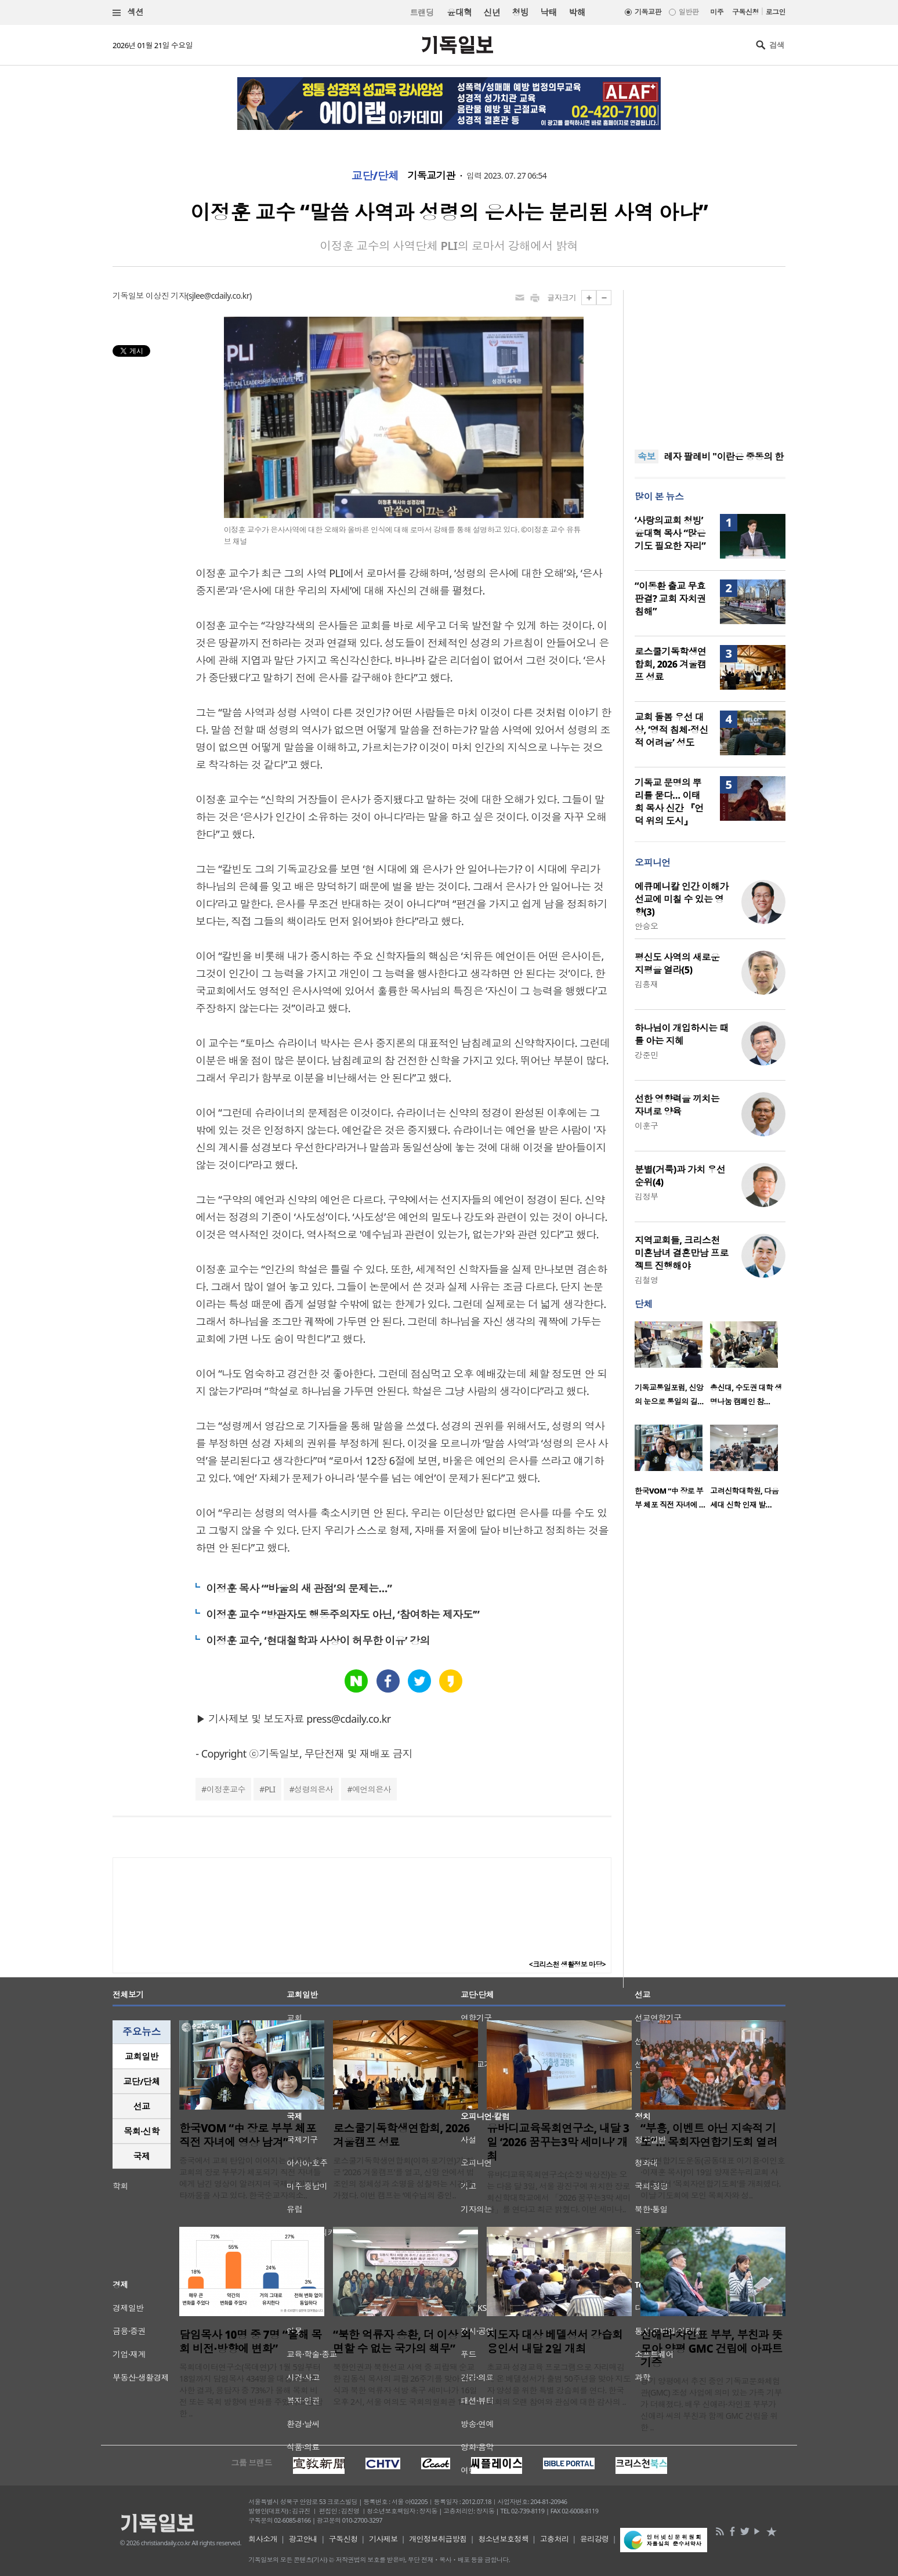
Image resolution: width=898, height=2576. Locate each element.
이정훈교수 (226, 1789)
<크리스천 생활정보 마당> (567, 1964)
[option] (672, 1367)
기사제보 (383, 2539)
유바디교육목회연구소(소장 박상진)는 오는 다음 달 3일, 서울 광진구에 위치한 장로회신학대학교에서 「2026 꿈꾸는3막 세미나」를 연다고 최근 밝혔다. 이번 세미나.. (559, 2192)
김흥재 (646, 984)
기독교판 (648, 12)
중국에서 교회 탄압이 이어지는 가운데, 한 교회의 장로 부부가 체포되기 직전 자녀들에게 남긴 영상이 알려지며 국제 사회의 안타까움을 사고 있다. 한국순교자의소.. (251, 2178)
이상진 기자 (166, 295)
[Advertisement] (710, 362)
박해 (577, 12)
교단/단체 (375, 176)
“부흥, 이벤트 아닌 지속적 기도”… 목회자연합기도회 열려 (708, 2135)
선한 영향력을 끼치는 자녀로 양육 (677, 1105)
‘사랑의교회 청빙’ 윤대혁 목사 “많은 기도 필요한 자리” (670, 533)
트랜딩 (421, 12)
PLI (270, 1789)
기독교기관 (431, 176)
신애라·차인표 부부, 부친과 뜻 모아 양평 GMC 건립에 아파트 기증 (711, 2348)
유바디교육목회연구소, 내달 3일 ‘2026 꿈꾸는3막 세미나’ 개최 (558, 2142)
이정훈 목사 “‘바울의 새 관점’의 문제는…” (299, 1588)
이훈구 (646, 1125)
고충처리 (554, 2539)
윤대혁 (459, 12)
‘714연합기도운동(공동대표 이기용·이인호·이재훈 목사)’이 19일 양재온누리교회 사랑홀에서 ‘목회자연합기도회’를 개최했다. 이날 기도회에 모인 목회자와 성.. (712, 2178)
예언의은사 (371, 1789)
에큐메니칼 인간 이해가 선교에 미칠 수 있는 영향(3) (682, 899)
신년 (492, 12)
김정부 (646, 1196)
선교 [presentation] (141, 2106)
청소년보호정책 (503, 2539)
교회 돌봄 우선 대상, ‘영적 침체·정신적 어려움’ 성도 (671, 730)
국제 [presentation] (141, 2156)
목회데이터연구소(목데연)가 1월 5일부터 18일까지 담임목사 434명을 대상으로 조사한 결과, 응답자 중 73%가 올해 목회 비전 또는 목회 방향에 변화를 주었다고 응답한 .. (251, 2390)
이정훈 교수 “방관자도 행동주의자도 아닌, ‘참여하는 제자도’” (342, 1614)
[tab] (142, 2056)
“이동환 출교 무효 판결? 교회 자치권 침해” (670, 598)
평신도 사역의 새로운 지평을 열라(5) (677, 963)
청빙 (520, 12)
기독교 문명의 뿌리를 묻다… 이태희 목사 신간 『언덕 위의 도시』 (669, 801)
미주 (716, 12)
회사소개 (262, 2539)
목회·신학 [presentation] (141, 2131)
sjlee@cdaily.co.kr (219, 295)
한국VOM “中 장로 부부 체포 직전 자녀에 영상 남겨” (247, 2135)
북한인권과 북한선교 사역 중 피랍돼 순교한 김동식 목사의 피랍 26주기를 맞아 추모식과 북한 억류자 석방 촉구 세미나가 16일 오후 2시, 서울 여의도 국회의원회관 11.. (405, 2384)
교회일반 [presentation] (141, 2056)
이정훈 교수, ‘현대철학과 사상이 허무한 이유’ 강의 (318, 1640)
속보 (647, 456)
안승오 (646, 926)
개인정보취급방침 (438, 2539)
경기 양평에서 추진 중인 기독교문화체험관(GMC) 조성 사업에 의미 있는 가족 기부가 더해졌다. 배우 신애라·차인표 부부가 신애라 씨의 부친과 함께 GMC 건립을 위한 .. (711, 2404)
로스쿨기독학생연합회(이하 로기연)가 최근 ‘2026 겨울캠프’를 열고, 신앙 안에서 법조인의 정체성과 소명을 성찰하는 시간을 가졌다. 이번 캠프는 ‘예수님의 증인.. (403, 2178)
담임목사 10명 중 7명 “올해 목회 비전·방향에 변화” (250, 2341)
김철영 (646, 1279)
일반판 (688, 12)
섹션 (128, 12)
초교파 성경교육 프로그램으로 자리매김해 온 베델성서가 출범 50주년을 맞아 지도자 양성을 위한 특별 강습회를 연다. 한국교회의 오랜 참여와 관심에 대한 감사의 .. (559, 2384)
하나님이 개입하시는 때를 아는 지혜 (682, 1034)
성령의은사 (313, 1789)
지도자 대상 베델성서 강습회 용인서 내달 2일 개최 (554, 2341)
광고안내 (303, 2539)
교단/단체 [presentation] (141, 2081)
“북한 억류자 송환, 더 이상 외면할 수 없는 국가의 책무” (402, 2341)
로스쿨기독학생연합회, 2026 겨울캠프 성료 (671, 664)
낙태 (548, 12)
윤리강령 (594, 2539)
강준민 (646, 1054)
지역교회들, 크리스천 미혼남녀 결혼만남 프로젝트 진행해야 (682, 1253)
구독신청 (745, 12)
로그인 (775, 12)
